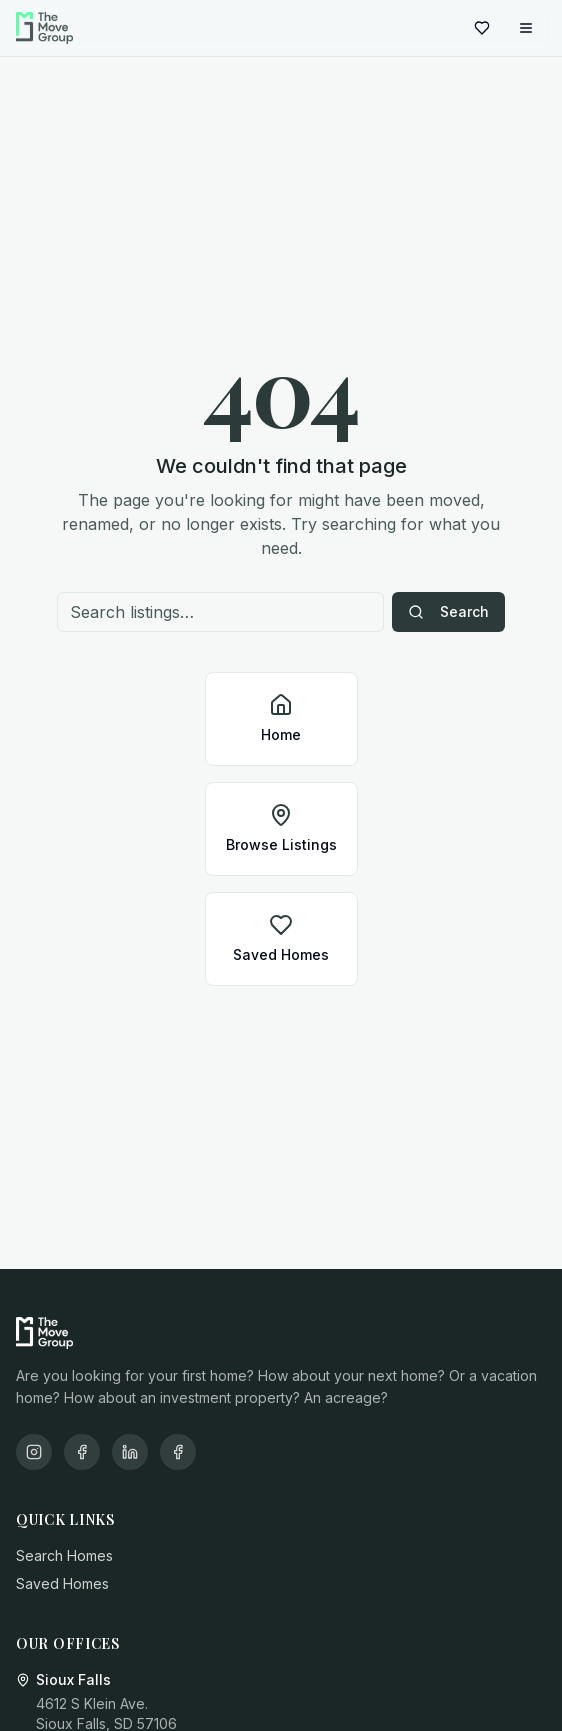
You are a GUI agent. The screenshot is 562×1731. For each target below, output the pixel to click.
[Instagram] (34, 1452)
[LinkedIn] (130, 1452)
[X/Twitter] (178, 1452)
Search (448, 611)
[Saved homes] (482, 28)
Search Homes (64, 1555)
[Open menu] (526, 28)
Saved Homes (62, 1583)
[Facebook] (82, 1452)
